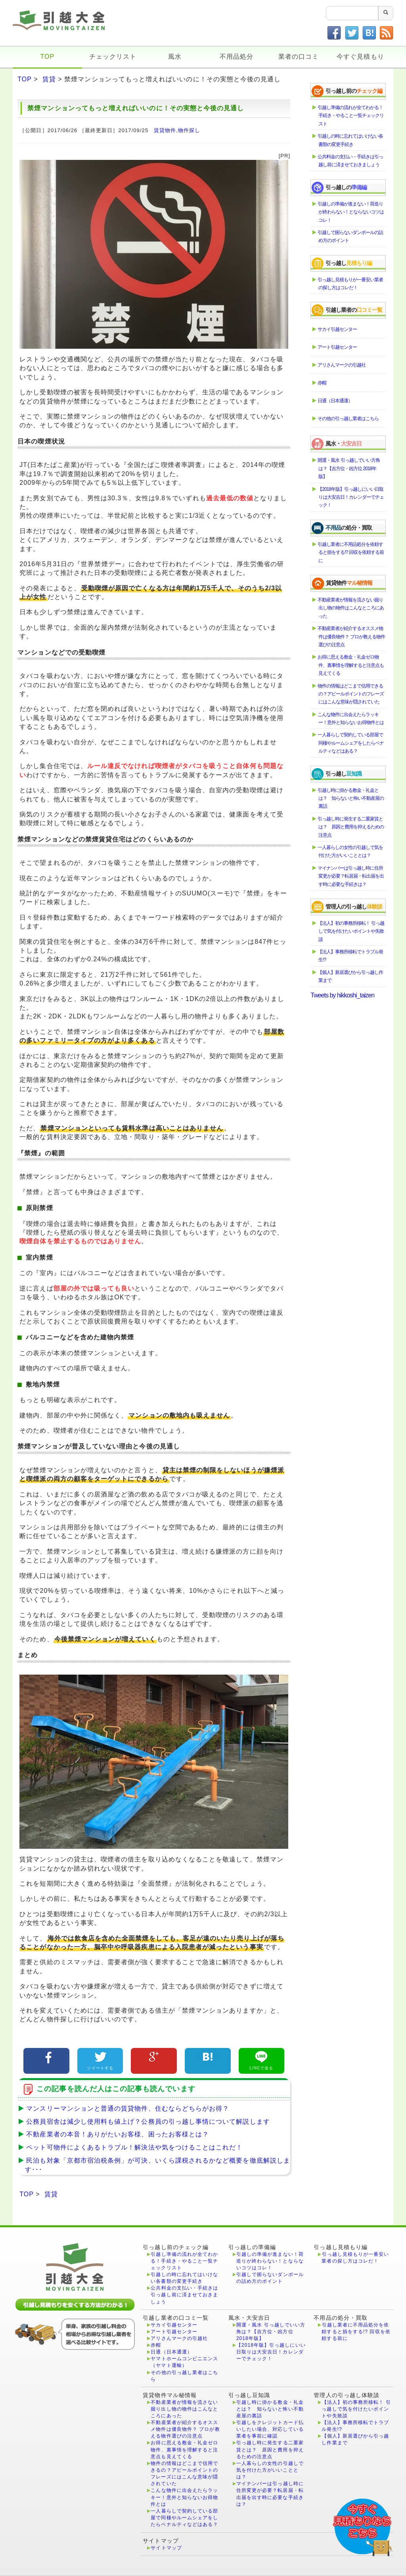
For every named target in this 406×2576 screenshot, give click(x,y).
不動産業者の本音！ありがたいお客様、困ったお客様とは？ (115, 2134)
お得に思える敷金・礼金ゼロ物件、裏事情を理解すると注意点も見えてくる (351, 665)
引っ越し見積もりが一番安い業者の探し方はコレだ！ (350, 283)
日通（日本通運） (335, 400)
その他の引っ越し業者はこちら (348, 418)
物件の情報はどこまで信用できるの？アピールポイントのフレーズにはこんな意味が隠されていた (351, 694)
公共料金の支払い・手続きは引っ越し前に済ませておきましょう (350, 160)
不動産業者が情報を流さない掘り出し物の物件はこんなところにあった (351, 608)
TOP (47, 56)
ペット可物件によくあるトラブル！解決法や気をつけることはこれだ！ (132, 2147)
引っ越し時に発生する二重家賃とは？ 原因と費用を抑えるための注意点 (351, 827)
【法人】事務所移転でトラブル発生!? (350, 955)
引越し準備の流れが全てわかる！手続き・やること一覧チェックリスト (351, 116)
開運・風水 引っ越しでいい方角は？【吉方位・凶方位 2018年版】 (348, 468)
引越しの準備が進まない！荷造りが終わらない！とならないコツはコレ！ (351, 212)
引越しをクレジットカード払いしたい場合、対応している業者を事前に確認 (270, 2429)
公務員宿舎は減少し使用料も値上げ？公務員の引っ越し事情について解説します (146, 2121)
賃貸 (49, 79)
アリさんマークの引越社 (342, 365)
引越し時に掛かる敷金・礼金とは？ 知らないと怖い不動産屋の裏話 (351, 798)
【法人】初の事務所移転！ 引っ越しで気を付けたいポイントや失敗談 (351, 931)
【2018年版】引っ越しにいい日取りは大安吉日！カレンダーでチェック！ (351, 497)
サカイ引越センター (337, 329)
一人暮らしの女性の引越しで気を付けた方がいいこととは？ (350, 851)
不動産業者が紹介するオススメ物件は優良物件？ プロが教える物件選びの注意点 (351, 636)
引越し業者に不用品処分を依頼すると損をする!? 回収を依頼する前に (350, 552)
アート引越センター (337, 347)
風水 (175, 56)
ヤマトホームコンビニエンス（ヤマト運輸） (184, 2362)
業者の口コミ (298, 56)
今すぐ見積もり (360, 56)
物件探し (189, 130)
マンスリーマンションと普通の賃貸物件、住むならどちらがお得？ (125, 2108)
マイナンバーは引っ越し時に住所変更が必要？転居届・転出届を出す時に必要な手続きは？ (351, 876)
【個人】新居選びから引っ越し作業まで (350, 976)
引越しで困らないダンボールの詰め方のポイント (350, 236)
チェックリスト (112, 56)
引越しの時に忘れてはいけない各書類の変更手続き (350, 140)
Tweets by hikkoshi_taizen (342, 995)
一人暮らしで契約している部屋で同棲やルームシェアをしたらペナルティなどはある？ (351, 743)
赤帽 (322, 383)
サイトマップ (166, 2548)
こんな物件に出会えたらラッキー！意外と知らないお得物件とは (351, 718)
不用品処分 (236, 56)
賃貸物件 (165, 130)
